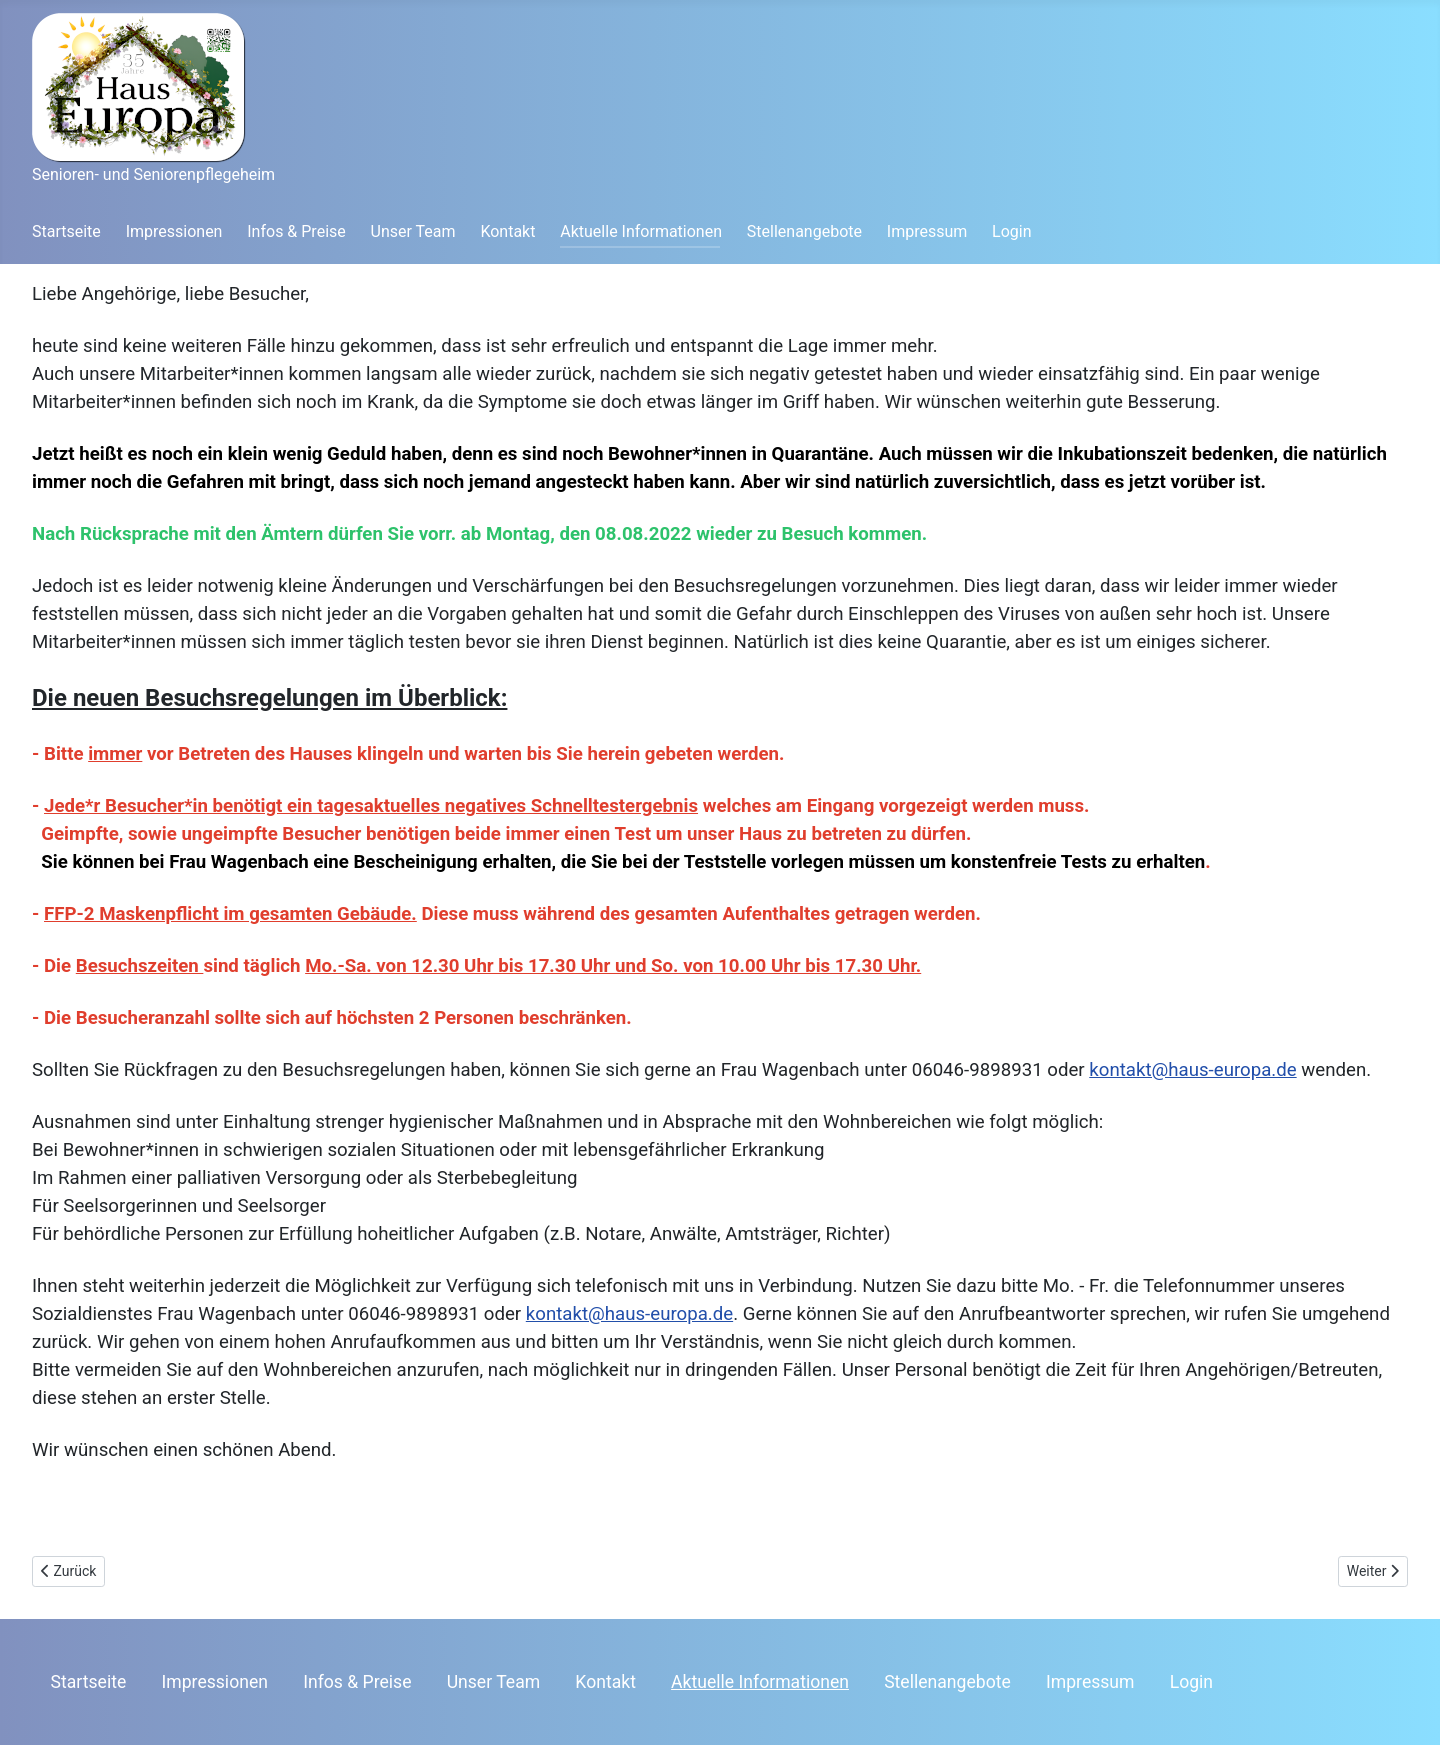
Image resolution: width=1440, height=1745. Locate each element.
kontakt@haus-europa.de (1192, 1070)
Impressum (927, 231)
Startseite (66, 231)
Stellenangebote (804, 231)
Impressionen (174, 231)
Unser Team (413, 231)
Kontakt (507, 231)
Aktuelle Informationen (641, 231)
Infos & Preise (296, 231)
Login (1011, 231)
